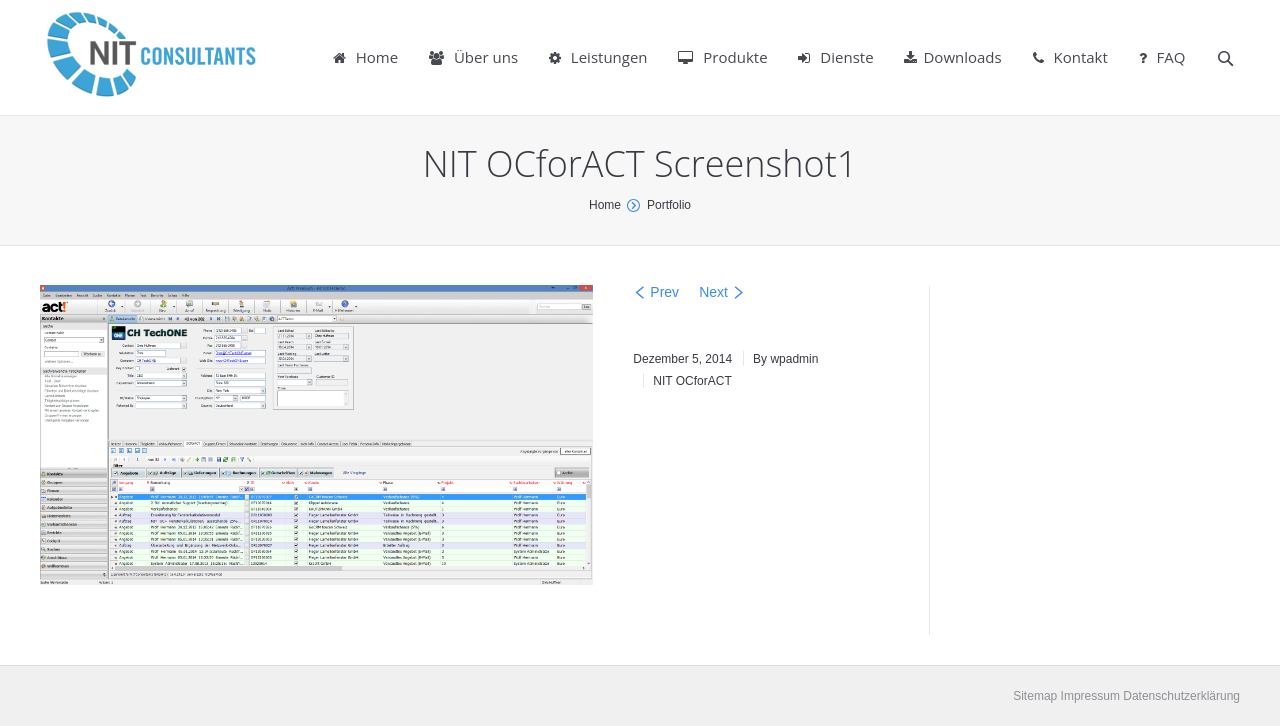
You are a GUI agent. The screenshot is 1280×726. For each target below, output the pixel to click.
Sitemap (1035, 696)
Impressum (1088, 696)
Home (605, 205)
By (785, 359)
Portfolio (669, 205)
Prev (664, 292)
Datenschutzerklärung (1180, 696)
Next (713, 292)
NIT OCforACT (692, 381)
